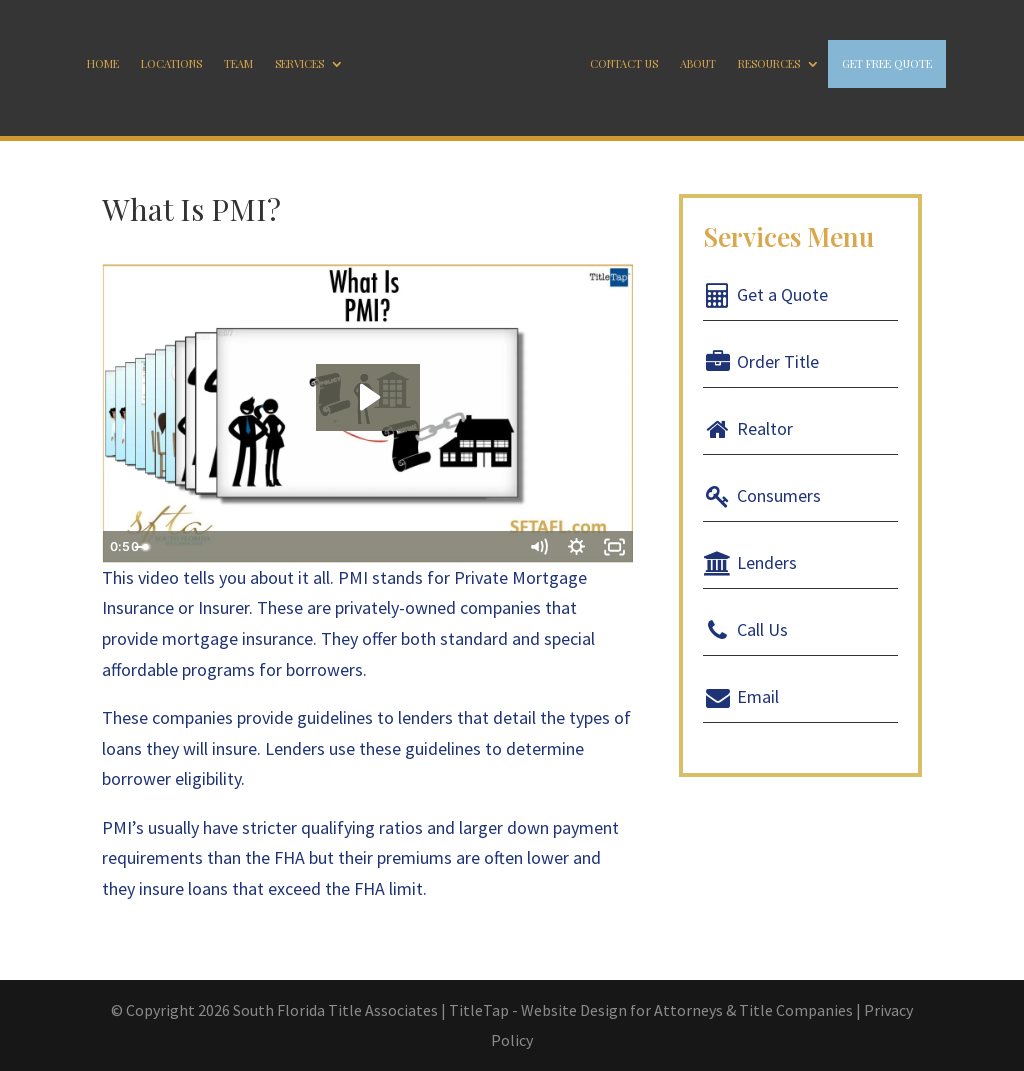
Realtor (748, 428)
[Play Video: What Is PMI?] (368, 397)
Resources (769, 63)
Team (238, 63)
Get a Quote (766, 294)
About (698, 63)
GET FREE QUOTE (887, 63)
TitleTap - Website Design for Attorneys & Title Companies (651, 1010)
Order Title (761, 361)
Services (299, 63)
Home (103, 63)
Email (741, 696)
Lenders (750, 562)
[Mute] (539, 547)
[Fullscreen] (615, 547)
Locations (171, 63)
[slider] (347, 547)
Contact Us (624, 63)
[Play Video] (121, 547)
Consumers (762, 495)
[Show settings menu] (577, 547)
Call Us (746, 629)
